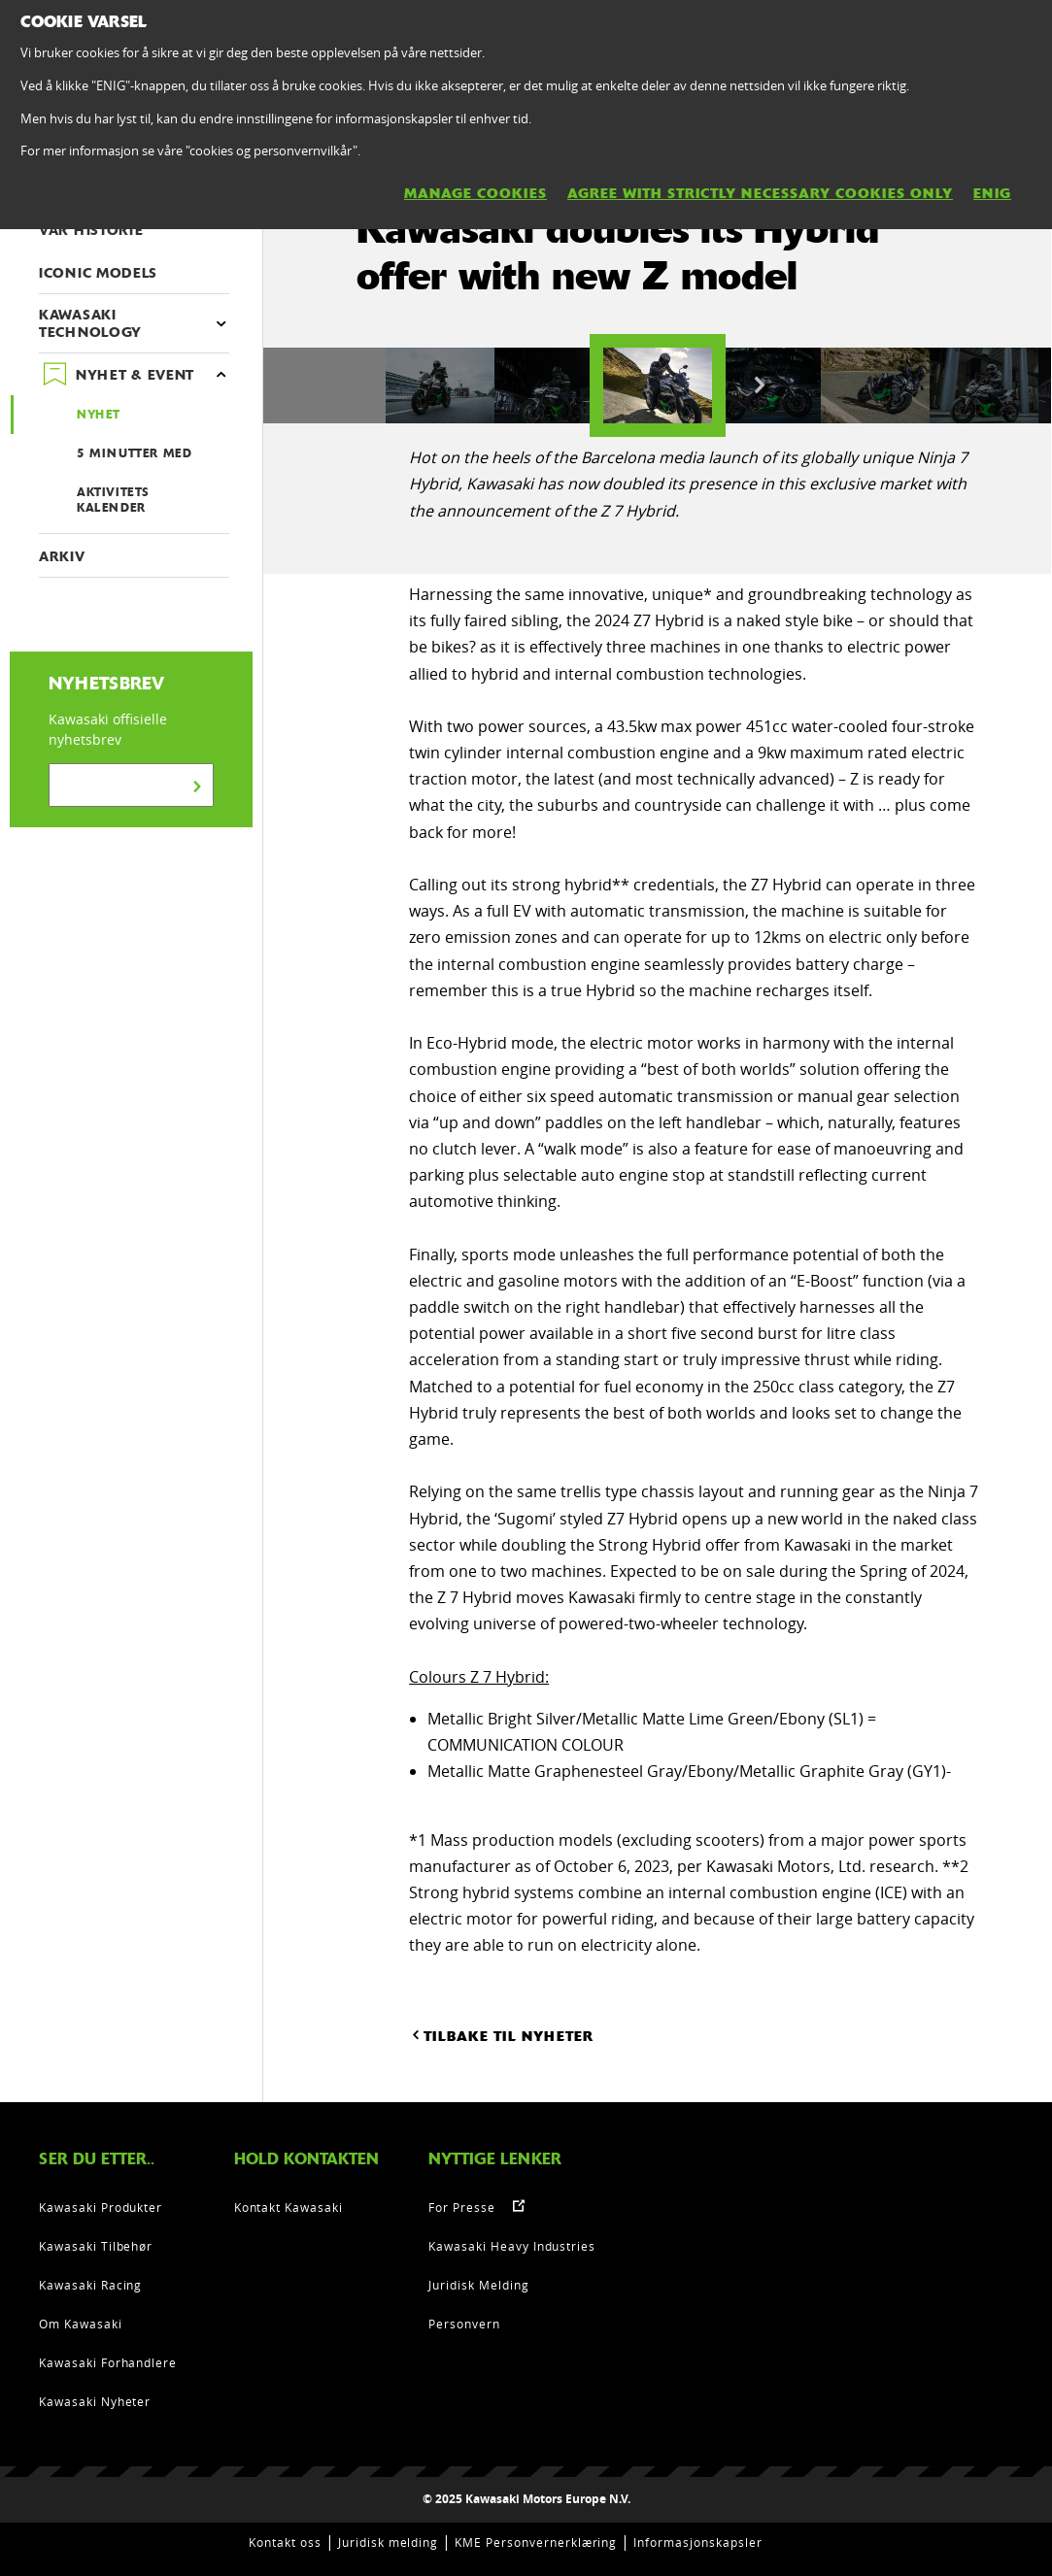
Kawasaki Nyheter (95, 2401)
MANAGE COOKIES (475, 193)
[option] (657, 385)
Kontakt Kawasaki (288, 2207)
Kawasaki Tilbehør (96, 2246)
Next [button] (759, 385)
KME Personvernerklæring (536, 2542)
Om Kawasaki (80, 2323)
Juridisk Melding (478, 2284)
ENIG (992, 193)
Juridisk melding (388, 2542)
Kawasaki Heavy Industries (511, 2246)
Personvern (464, 2323)
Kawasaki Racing (90, 2284)
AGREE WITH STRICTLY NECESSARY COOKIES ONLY (760, 193)
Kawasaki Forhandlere (108, 2362)
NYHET (98, 414)
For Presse (461, 2207)
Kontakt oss (285, 2542)
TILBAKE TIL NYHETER (501, 2035)
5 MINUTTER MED (134, 453)
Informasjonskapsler (697, 2542)
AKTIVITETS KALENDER (113, 500)
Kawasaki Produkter (100, 2207)
